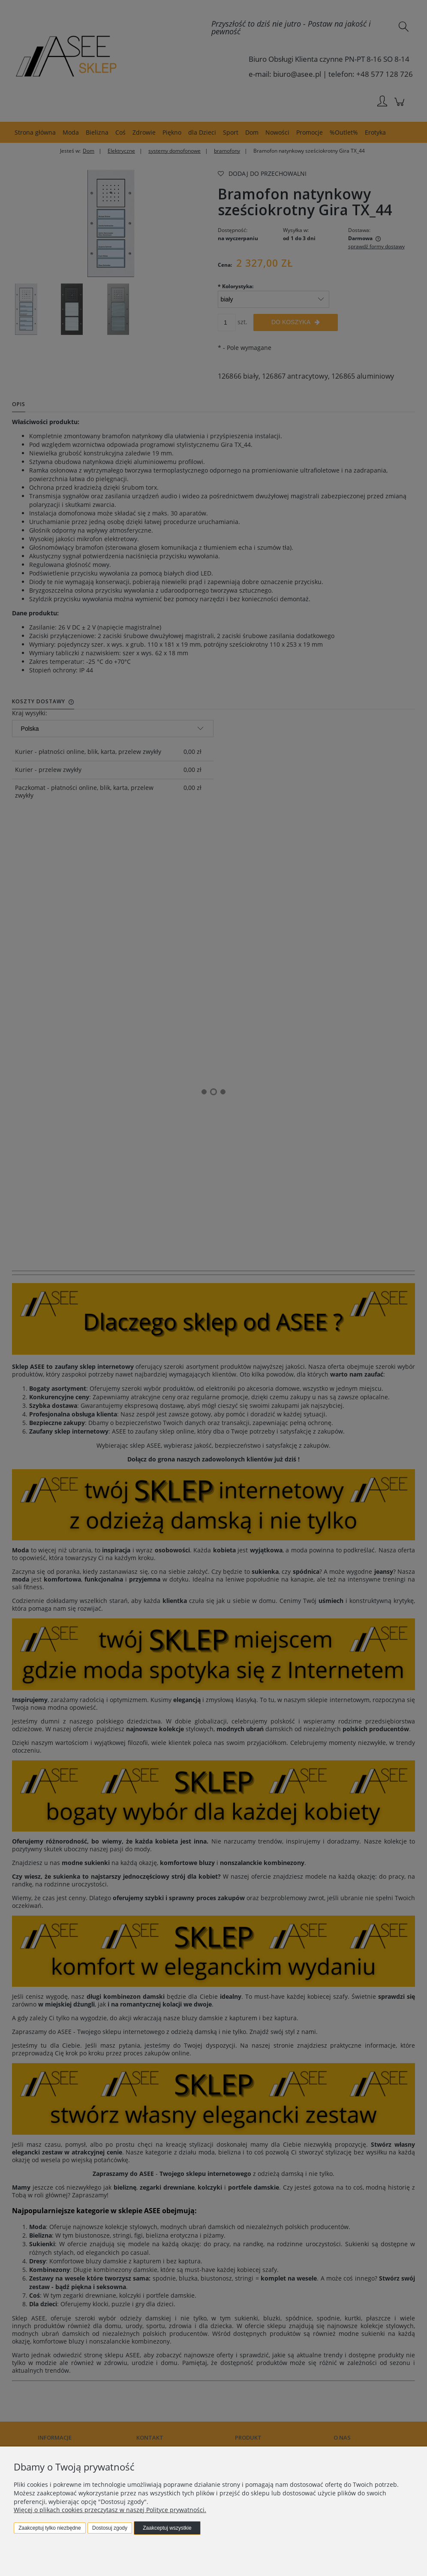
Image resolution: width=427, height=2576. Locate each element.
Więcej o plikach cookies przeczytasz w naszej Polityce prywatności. (110, 2510)
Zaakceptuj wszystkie (167, 2528)
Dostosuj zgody (109, 2528)
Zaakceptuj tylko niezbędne (49, 2528)
